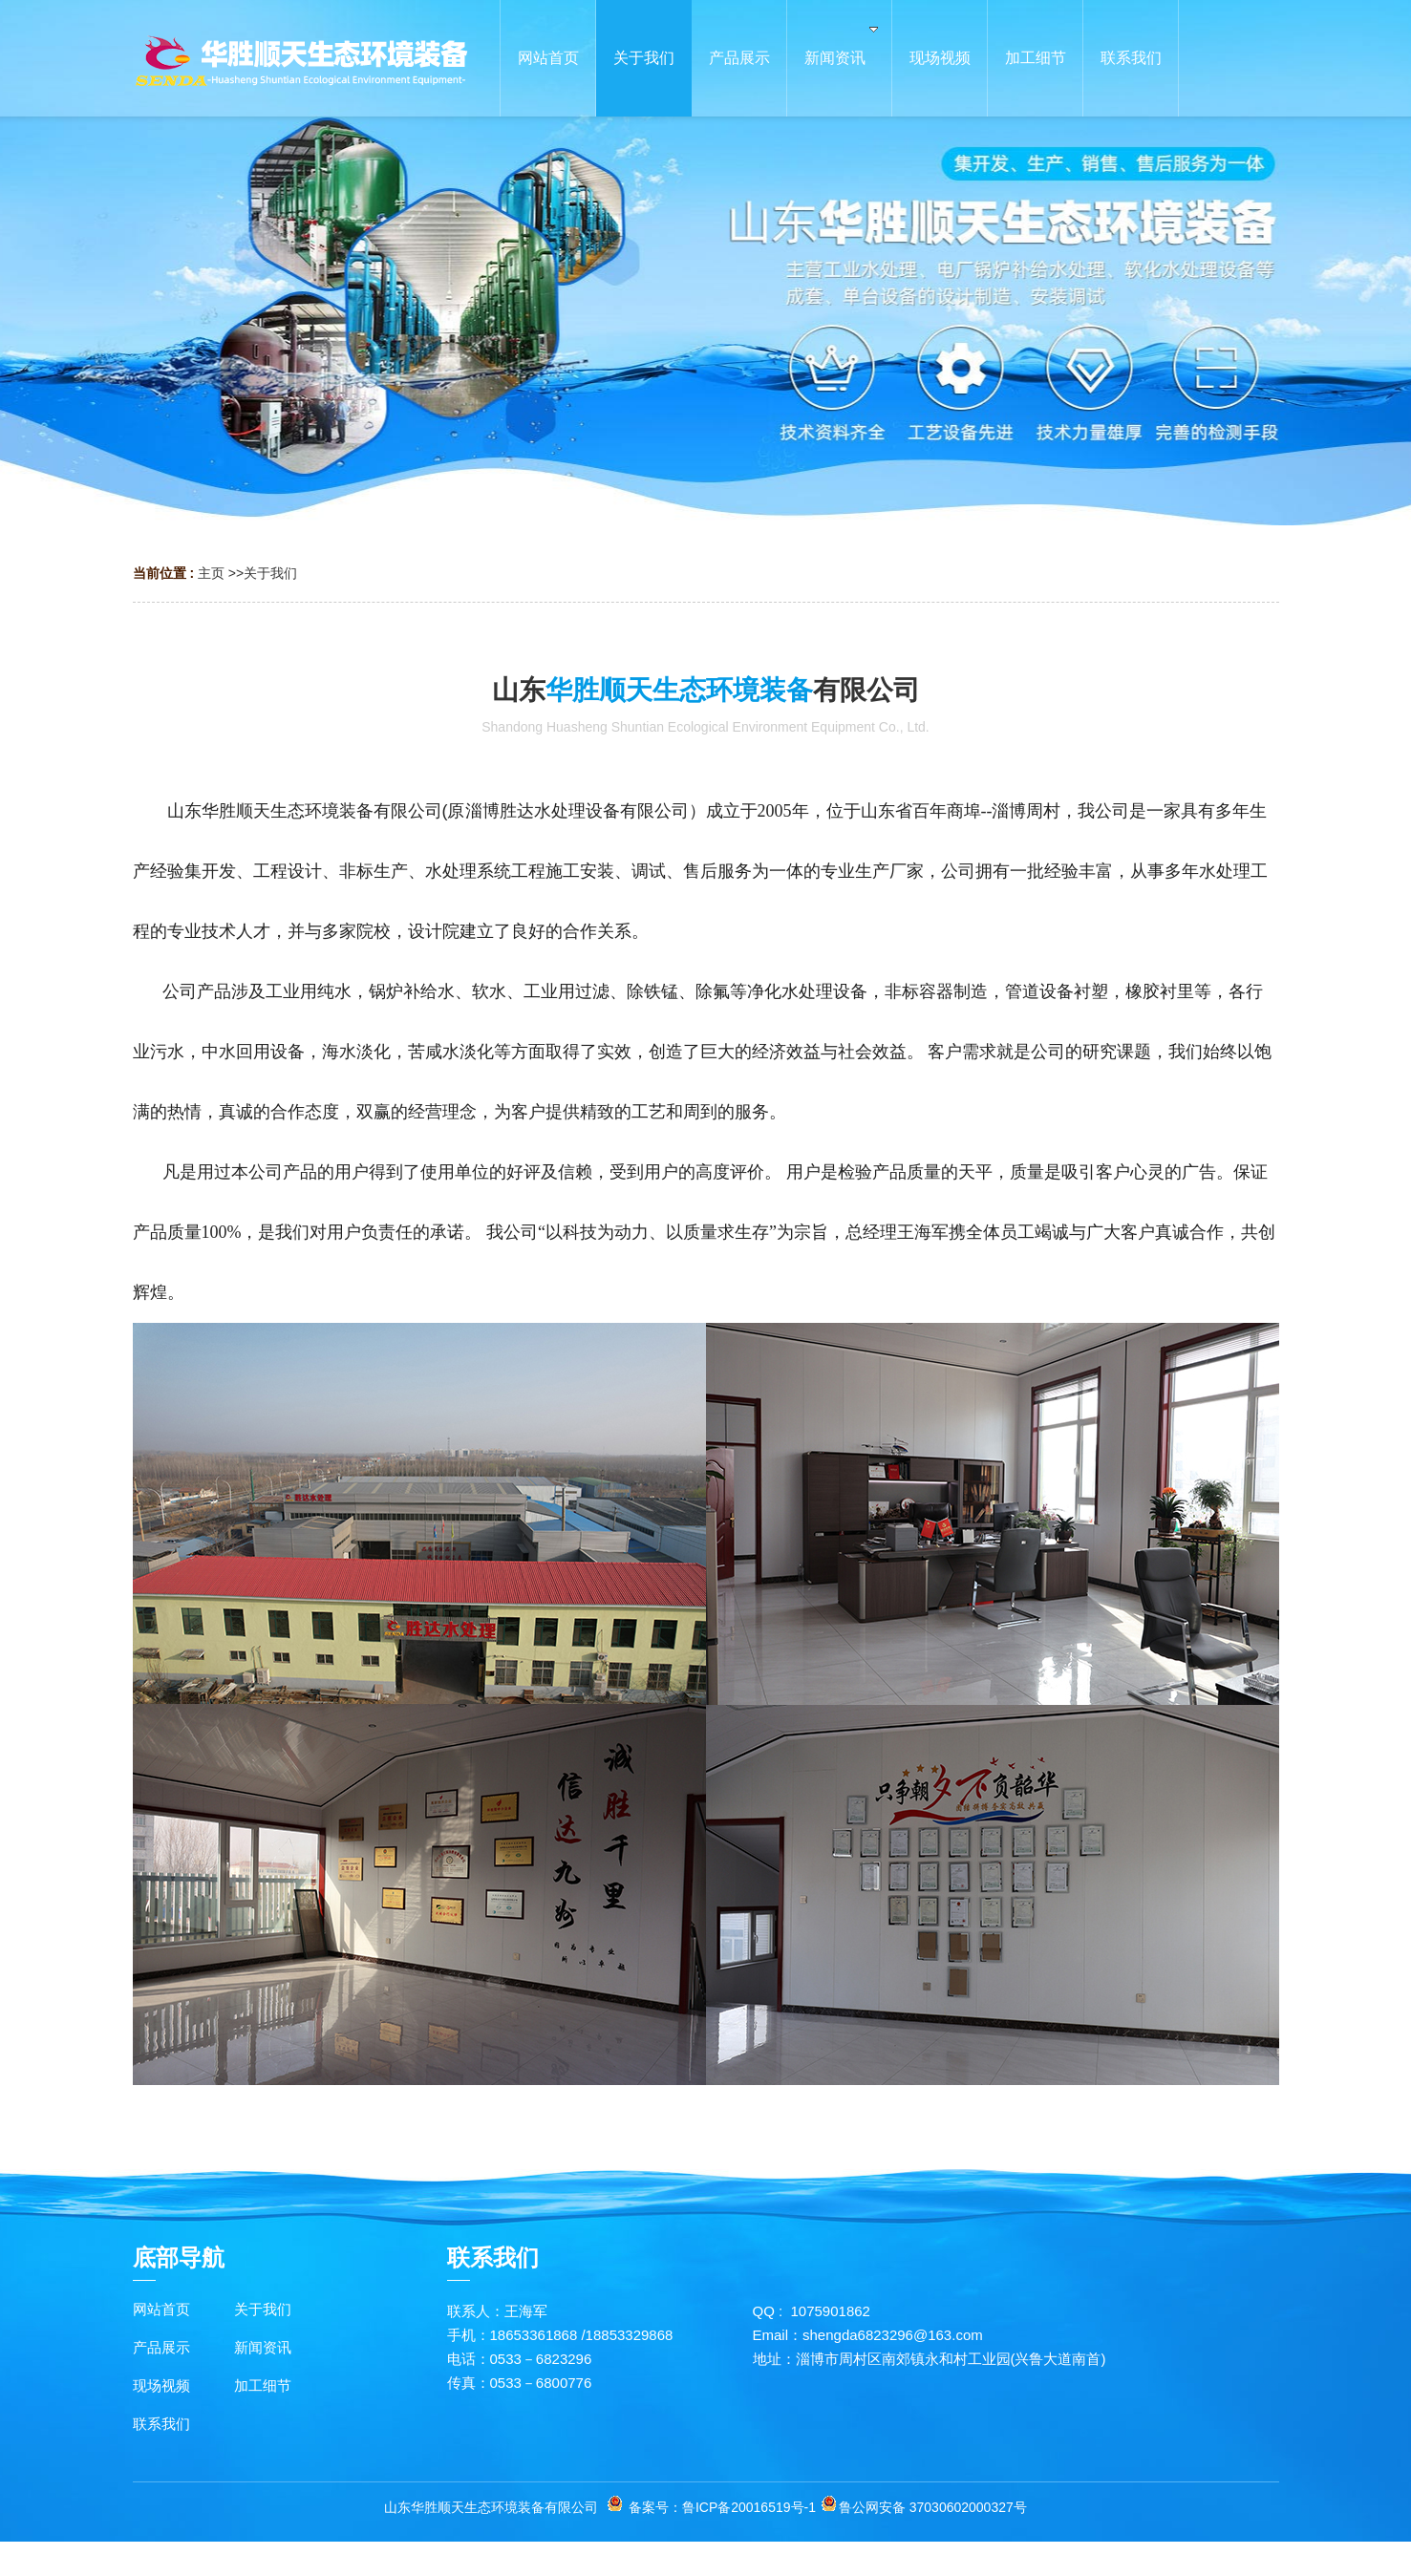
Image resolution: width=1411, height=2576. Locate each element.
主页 (211, 573)
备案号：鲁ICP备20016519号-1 (722, 2507)
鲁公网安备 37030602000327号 (933, 2507)
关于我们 (270, 573)
